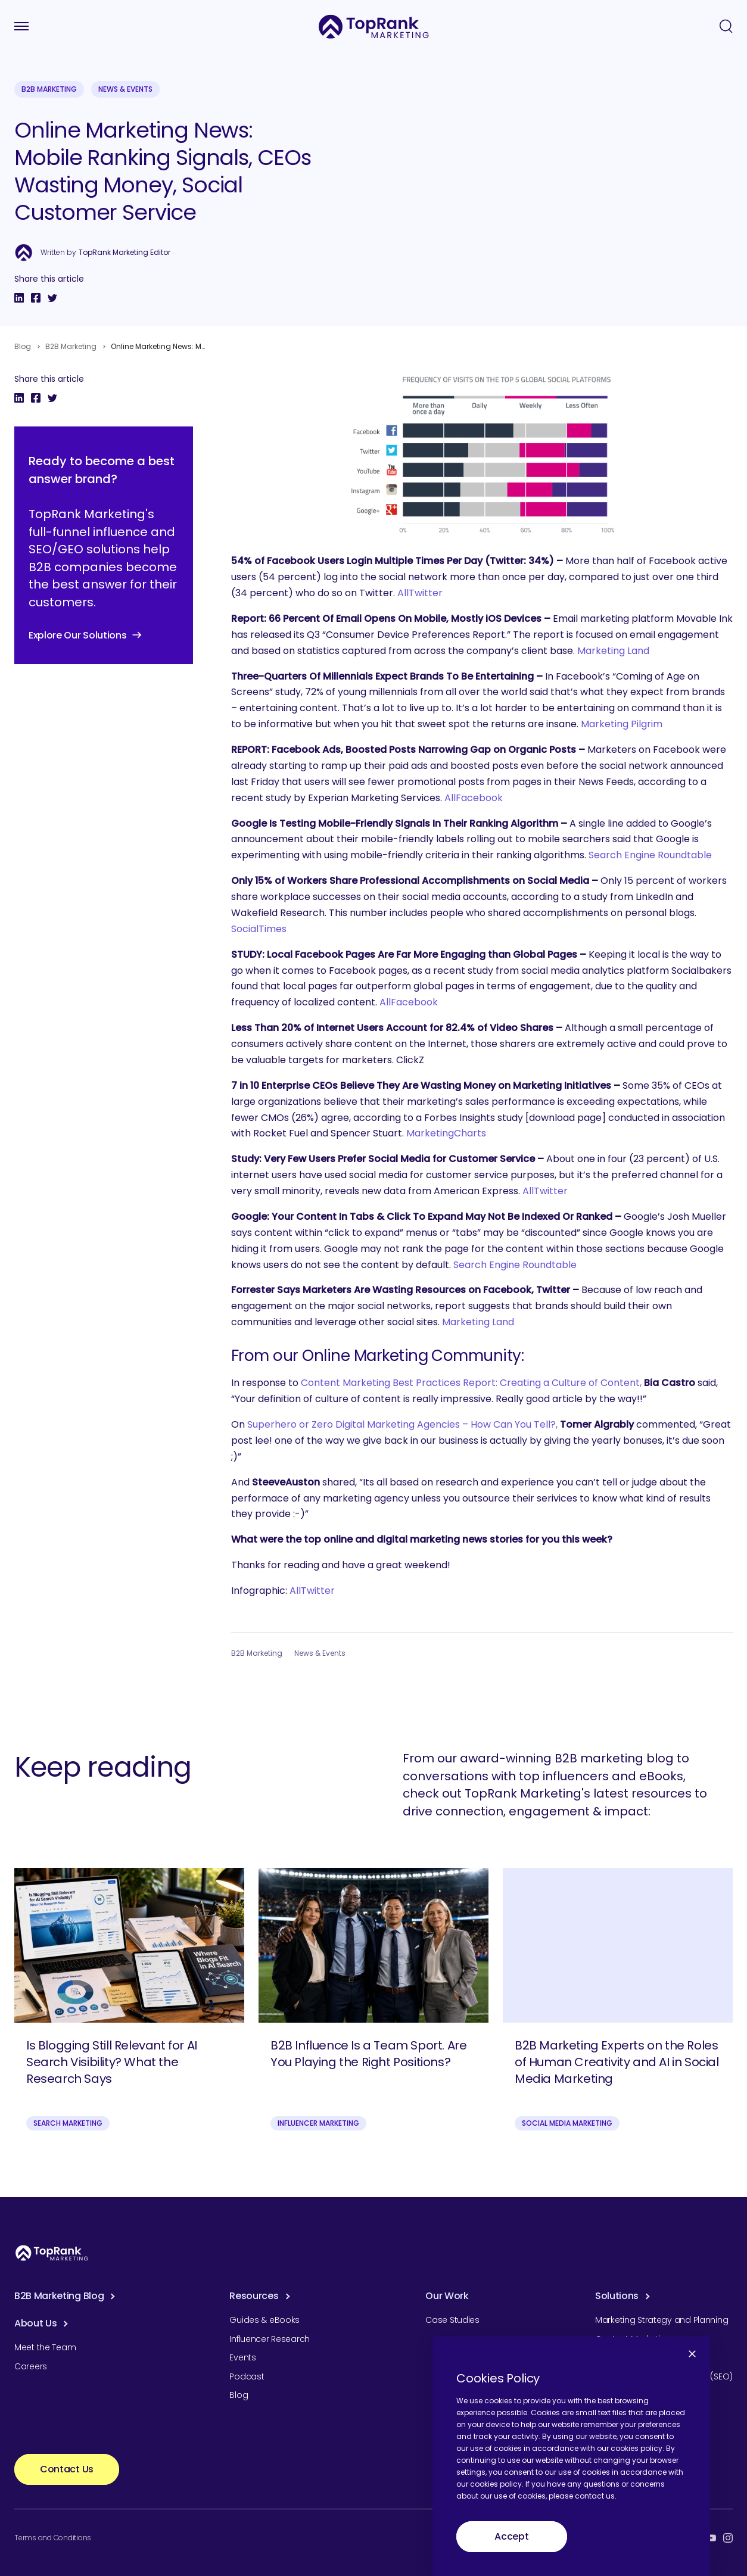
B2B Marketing (49, 89)
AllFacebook (473, 798)
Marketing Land (613, 651)
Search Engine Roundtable (650, 855)
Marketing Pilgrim (621, 724)
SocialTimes (259, 929)
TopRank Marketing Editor (124, 252)
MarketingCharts (446, 1133)
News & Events (125, 89)
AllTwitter (420, 593)
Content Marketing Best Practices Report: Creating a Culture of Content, (471, 1383)
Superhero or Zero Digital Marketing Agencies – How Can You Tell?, (402, 1424)
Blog (22, 346)
